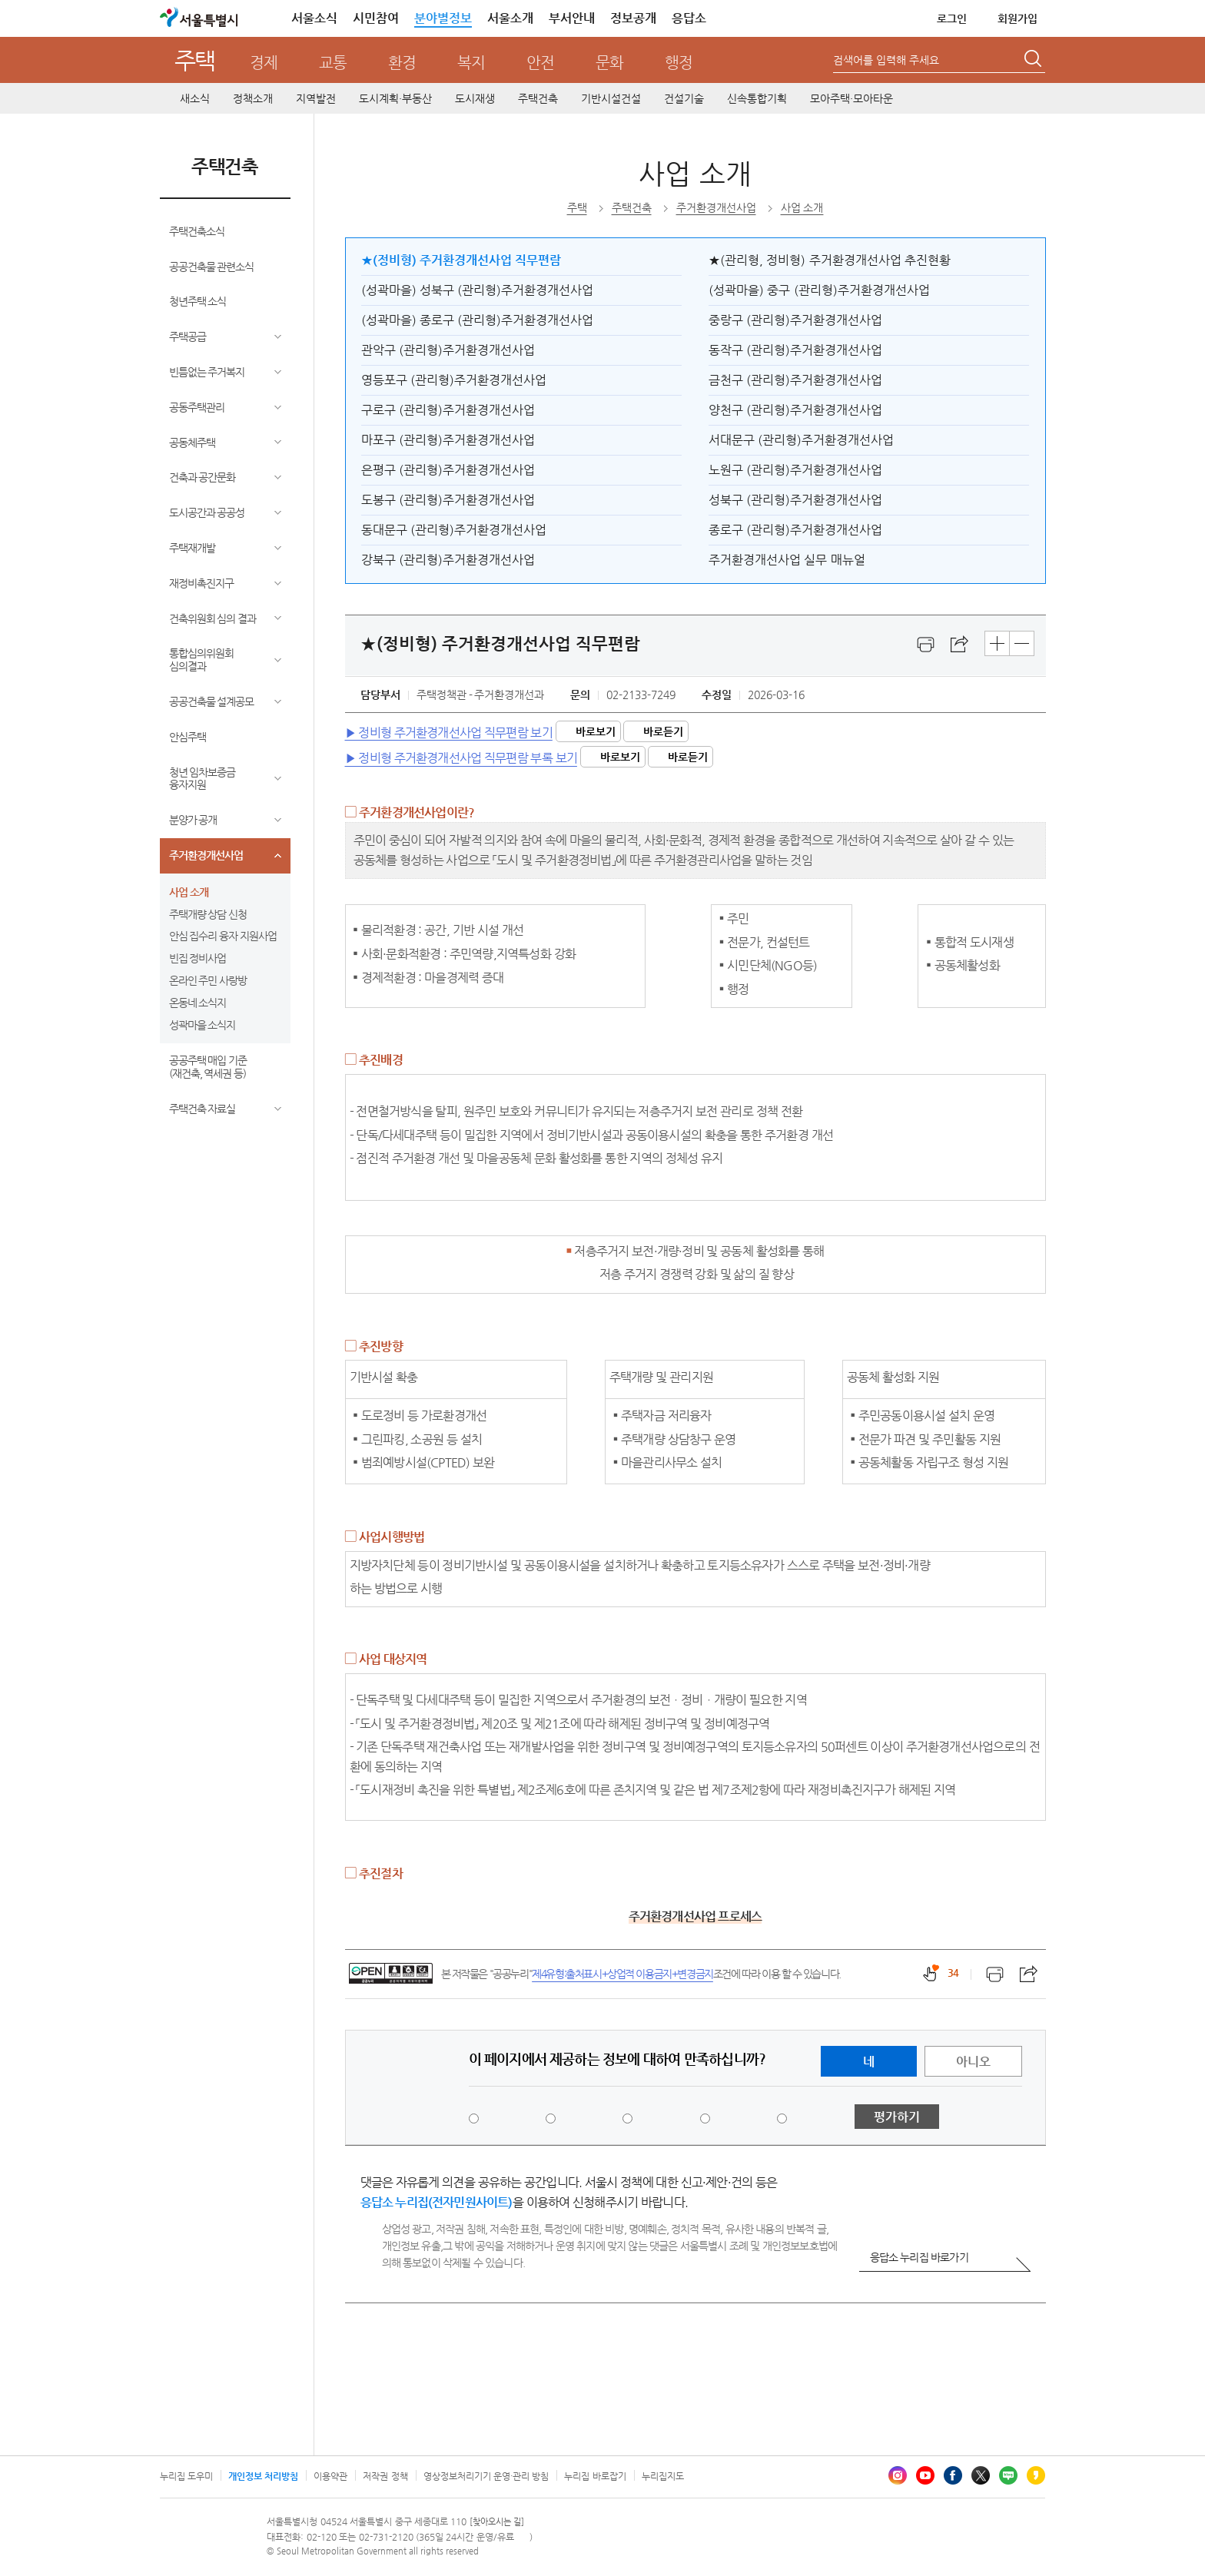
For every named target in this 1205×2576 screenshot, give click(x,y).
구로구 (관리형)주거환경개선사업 (448, 410)
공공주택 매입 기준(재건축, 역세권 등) (208, 1066)
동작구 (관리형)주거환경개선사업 (795, 350)
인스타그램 (897, 2475)
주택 (194, 60)
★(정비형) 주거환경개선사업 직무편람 (461, 260)
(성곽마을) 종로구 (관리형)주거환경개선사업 (477, 320)
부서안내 (572, 18)
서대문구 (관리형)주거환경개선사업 (801, 440)
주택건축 (538, 98)
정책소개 (253, 98)
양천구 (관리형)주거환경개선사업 (795, 410)
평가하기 (897, 2117)
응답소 (689, 18)
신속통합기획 (757, 98)
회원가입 (1017, 18)
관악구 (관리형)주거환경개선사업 (448, 350)
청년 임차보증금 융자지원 (202, 778)
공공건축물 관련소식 (211, 266)
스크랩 (960, 644)
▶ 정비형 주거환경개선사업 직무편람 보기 (449, 731)
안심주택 (187, 737)
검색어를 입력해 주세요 (886, 60)
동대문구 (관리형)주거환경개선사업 (453, 529)
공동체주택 (192, 442)
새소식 (195, 98)
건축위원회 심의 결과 (213, 618)
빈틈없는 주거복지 (207, 372)
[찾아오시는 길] (497, 2522)
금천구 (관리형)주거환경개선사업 (795, 380)
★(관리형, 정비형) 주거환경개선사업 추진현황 (830, 260)
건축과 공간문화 (202, 477)
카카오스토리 (1036, 2475)
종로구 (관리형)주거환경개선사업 (795, 529)
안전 (540, 62)
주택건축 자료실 (202, 1108)
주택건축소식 (196, 231)
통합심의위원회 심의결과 (201, 659)
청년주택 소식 (198, 301)
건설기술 (684, 98)
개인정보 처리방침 (263, 2476)
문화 (609, 62)
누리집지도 (663, 2476)
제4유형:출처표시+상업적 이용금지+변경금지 (622, 1974)
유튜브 (925, 2475)
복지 (471, 62)
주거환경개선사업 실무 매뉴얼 (787, 559)
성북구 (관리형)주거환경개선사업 (795, 499)
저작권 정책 (385, 2476)
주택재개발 (192, 548)
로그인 (952, 18)
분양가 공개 (193, 820)
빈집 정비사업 (198, 958)
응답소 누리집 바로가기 (919, 2257)
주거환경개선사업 (206, 855)
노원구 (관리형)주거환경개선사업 (795, 469)
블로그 (1008, 2475)
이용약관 (330, 2476)
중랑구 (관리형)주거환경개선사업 (795, 320)
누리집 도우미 (186, 2476)
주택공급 (187, 336)
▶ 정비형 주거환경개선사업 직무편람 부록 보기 (461, 758)
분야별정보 (443, 18)
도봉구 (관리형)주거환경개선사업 (448, 499)
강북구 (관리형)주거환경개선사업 (448, 559)
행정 (678, 62)
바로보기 (596, 731)
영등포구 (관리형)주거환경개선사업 (453, 380)
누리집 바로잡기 (595, 2476)
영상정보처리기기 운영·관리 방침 (486, 2476)
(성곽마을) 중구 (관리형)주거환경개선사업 (819, 290)
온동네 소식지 (198, 1002)
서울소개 (510, 18)
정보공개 (633, 18)
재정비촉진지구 (201, 583)
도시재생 (475, 98)
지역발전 (316, 98)
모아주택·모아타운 (851, 98)
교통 (333, 62)
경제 (263, 62)
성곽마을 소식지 (202, 1025)
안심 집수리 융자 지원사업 (223, 936)
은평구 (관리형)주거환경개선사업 (448, 469)
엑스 (980, 2475)
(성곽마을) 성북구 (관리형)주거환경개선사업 (477, 290)
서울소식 (314, 18)
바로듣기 (663, 731)
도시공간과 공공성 (207, 512)
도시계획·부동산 (395, 98)
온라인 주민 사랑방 (208, 980)
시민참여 (376, 18)
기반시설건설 (611, 98)
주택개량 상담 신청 (208, 914)
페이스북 (953, 2475)
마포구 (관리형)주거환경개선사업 (448, 440)
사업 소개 (188, 892)
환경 (402, 62)
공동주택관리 (196, 407)
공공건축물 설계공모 (211, 701)
